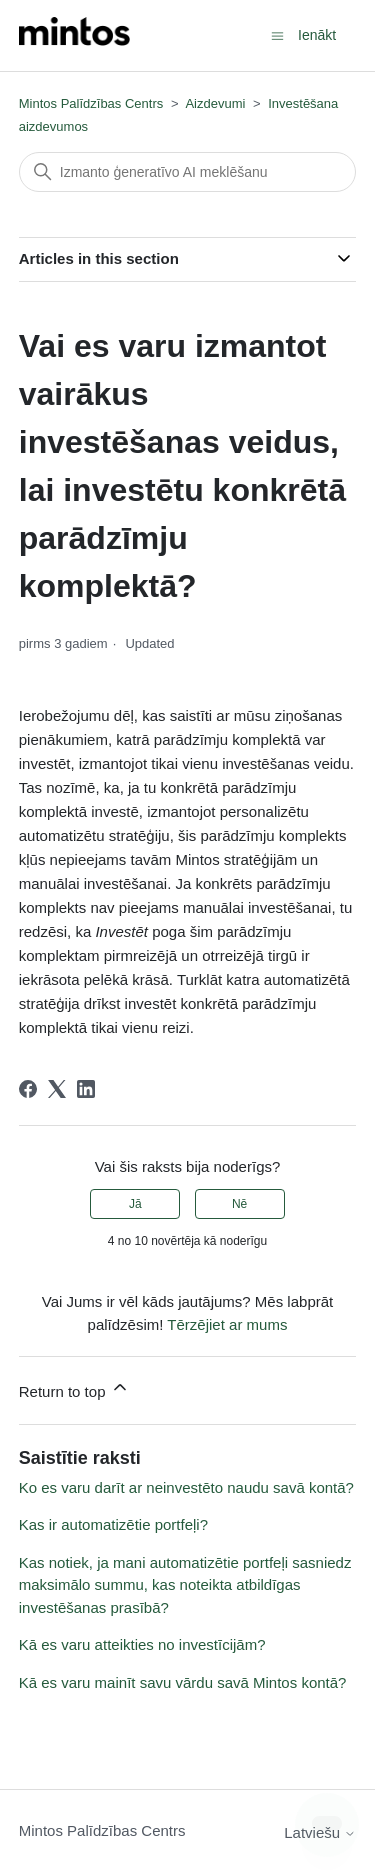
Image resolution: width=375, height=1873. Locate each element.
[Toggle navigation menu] (277, 34)
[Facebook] (28, 1089)
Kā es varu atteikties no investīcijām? (142, 1644)
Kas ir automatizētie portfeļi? (113, 1524)
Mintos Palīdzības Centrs (91, 103)
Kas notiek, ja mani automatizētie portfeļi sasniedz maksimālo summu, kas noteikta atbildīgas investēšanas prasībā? (185, 1585)
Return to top (74, 1388)
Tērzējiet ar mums (227, 1324)
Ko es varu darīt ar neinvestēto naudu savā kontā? (186, 1487)
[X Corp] (57, 1089)
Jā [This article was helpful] (135, 1204)
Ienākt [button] (317, 35)
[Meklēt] (188, 172)
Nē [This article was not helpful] (239, 1204)
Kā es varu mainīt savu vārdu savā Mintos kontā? (183, 1682)
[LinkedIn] (86, 1089)
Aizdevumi (215, 103)
